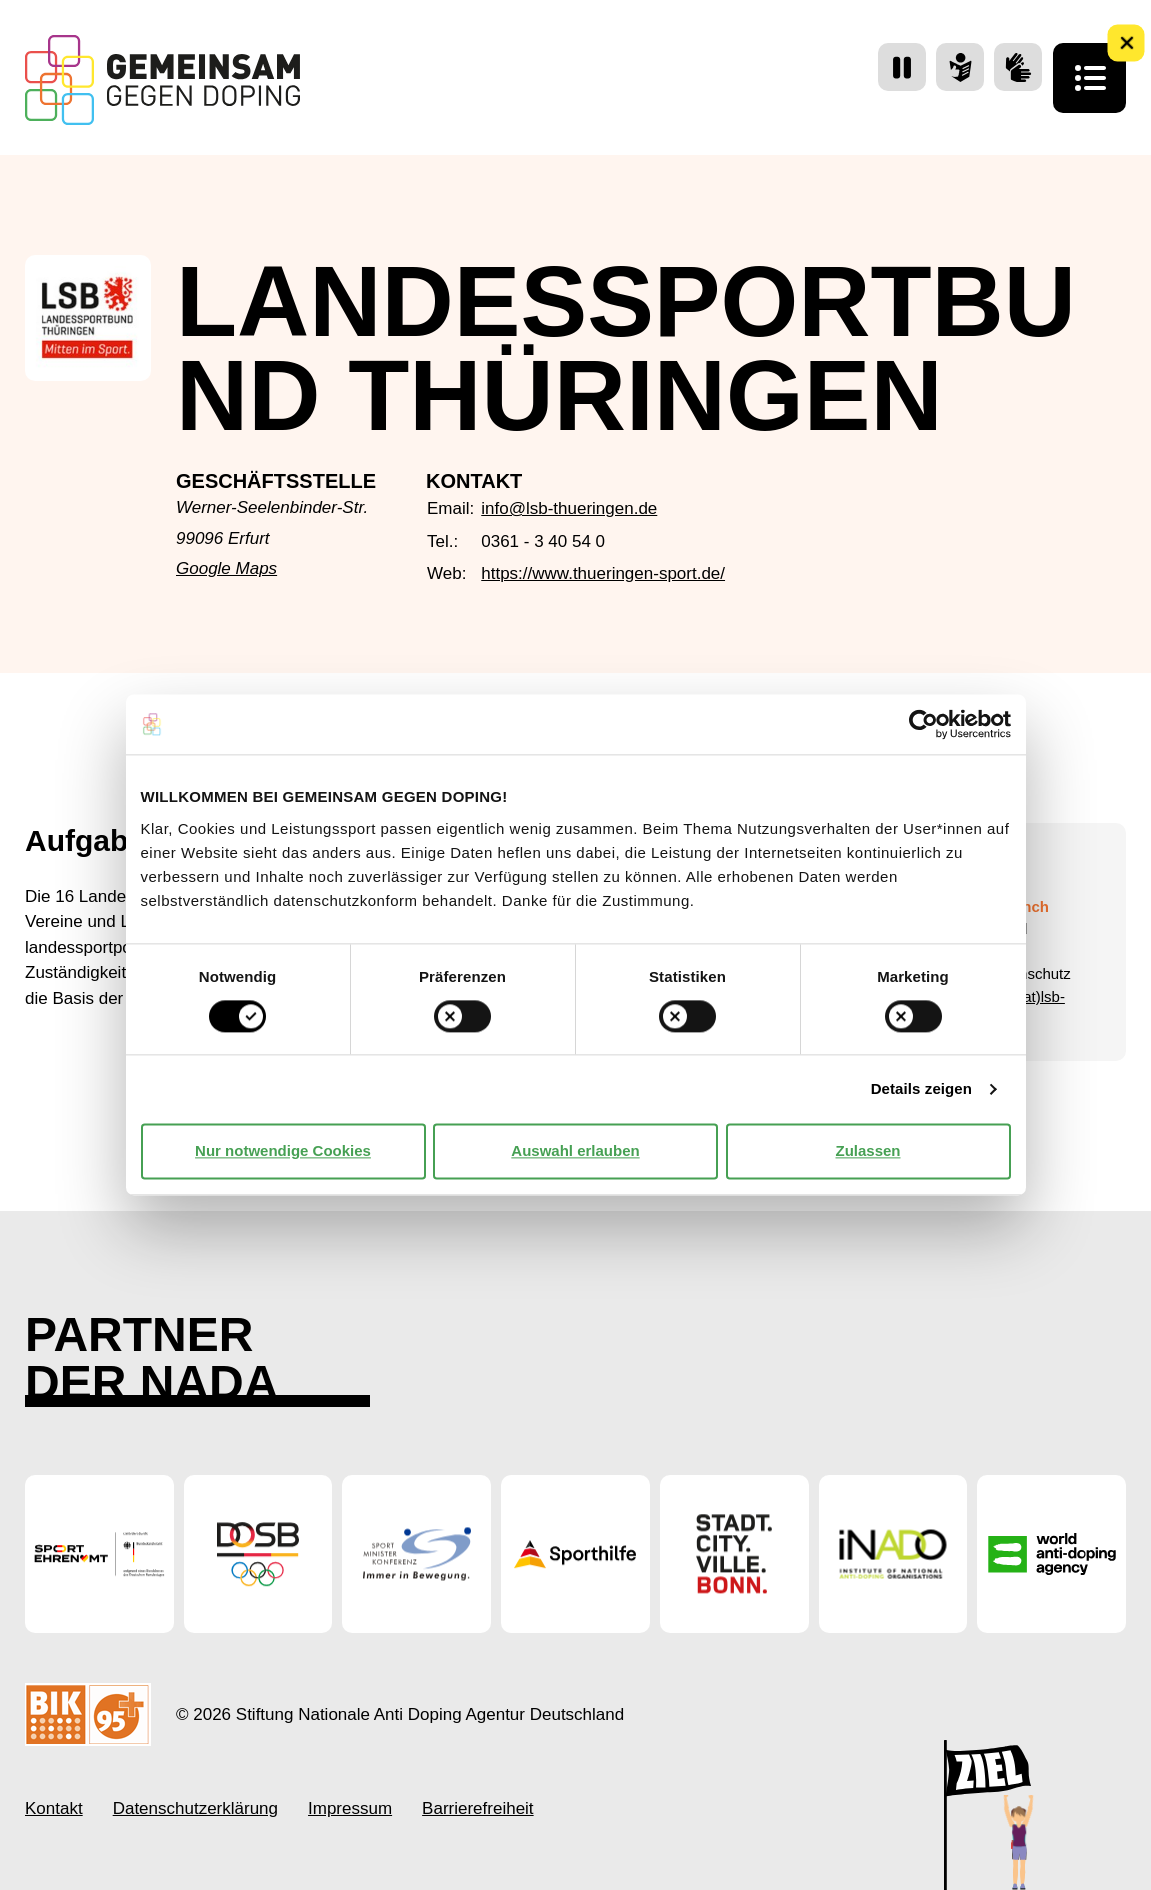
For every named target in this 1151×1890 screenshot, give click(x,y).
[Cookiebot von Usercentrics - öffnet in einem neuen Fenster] (923, 724)
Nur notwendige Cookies (283, 1150)
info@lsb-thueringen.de (569, 508)
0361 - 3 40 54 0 (543, 541)
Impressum (350, 1808)
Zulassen (867, 1150)
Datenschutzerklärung (195, 1808)
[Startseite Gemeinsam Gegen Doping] (162, 80)
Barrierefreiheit (478, 1808)
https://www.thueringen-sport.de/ (603, 573)
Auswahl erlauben (575, 1150)
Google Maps (226, 568)
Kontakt (54, 1808)
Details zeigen (921, 1088)
